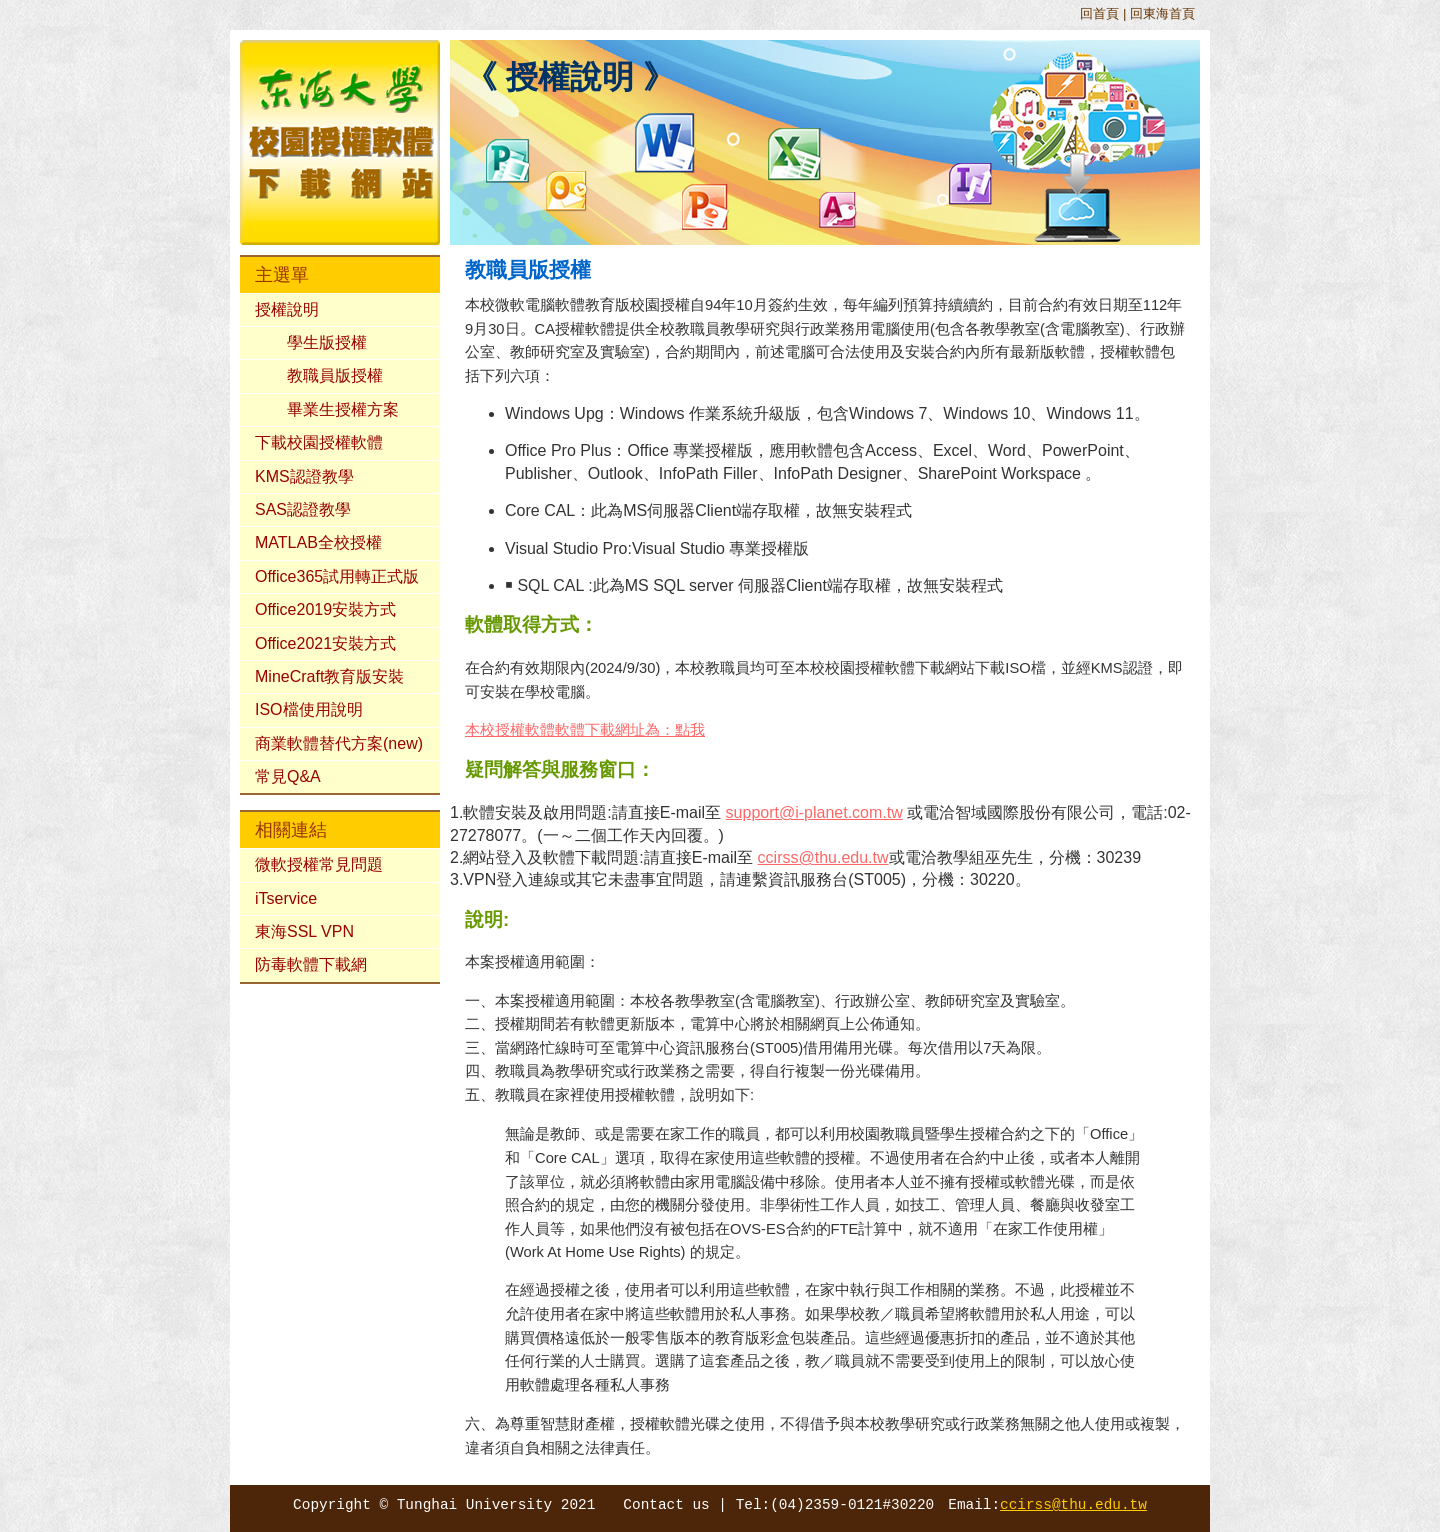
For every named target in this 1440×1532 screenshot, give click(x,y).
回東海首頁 (1162, 13)
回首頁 (1099, 13)
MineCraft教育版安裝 (329, 676)
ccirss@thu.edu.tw (823, 857)
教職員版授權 (335, 375)
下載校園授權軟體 (319, 442)
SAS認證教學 (303, 509)
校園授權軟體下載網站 (900, 668)
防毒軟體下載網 (311, 964)
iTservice (286, 898)
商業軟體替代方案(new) (339, 743)
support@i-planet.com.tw (814, 812)
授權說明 (287, 309)
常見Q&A (288, 776)
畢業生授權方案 (343, 409)
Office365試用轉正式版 (337, 576)
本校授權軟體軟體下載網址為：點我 (585, 730)
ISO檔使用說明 (309, 709)
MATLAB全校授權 (318, 542)
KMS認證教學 (304, 476)
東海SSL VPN (304, 931)
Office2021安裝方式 (325, 643)
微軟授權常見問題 (319, 864)
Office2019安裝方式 (325, 609)
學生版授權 (327, 342)
